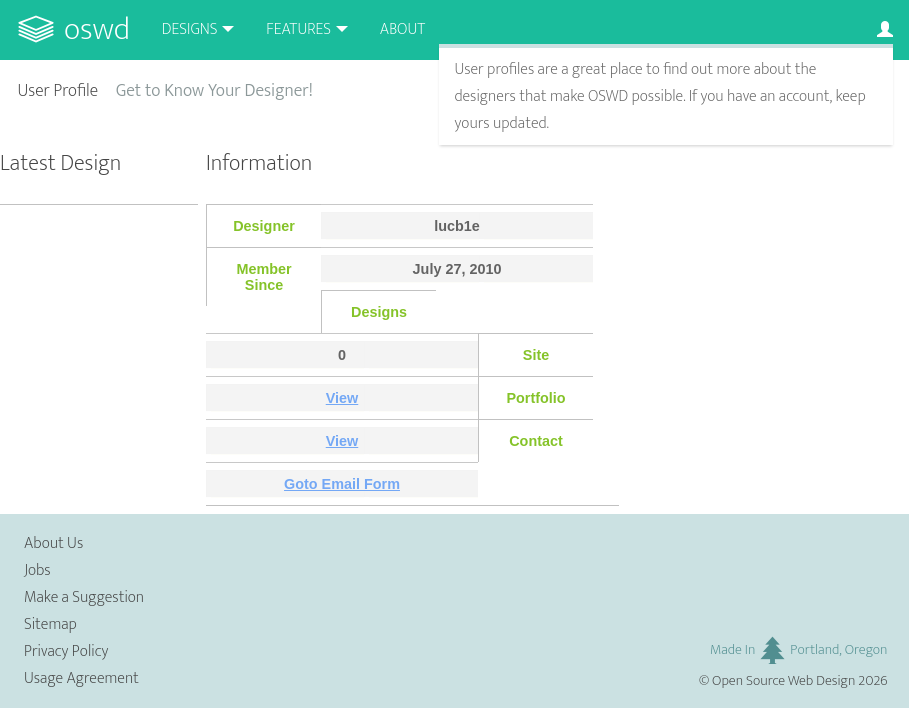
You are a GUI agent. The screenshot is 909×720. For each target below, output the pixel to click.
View (342, 398)
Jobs (37, 570)
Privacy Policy (66, 651)
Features (298, 29)
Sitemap (50, 624)
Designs (190, 29)
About (402, 29)
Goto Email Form (342, 484)
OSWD (97, 29)
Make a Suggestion (84, 597)
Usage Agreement (81, 678)
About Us (53, 543)
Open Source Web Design (783, 681)
